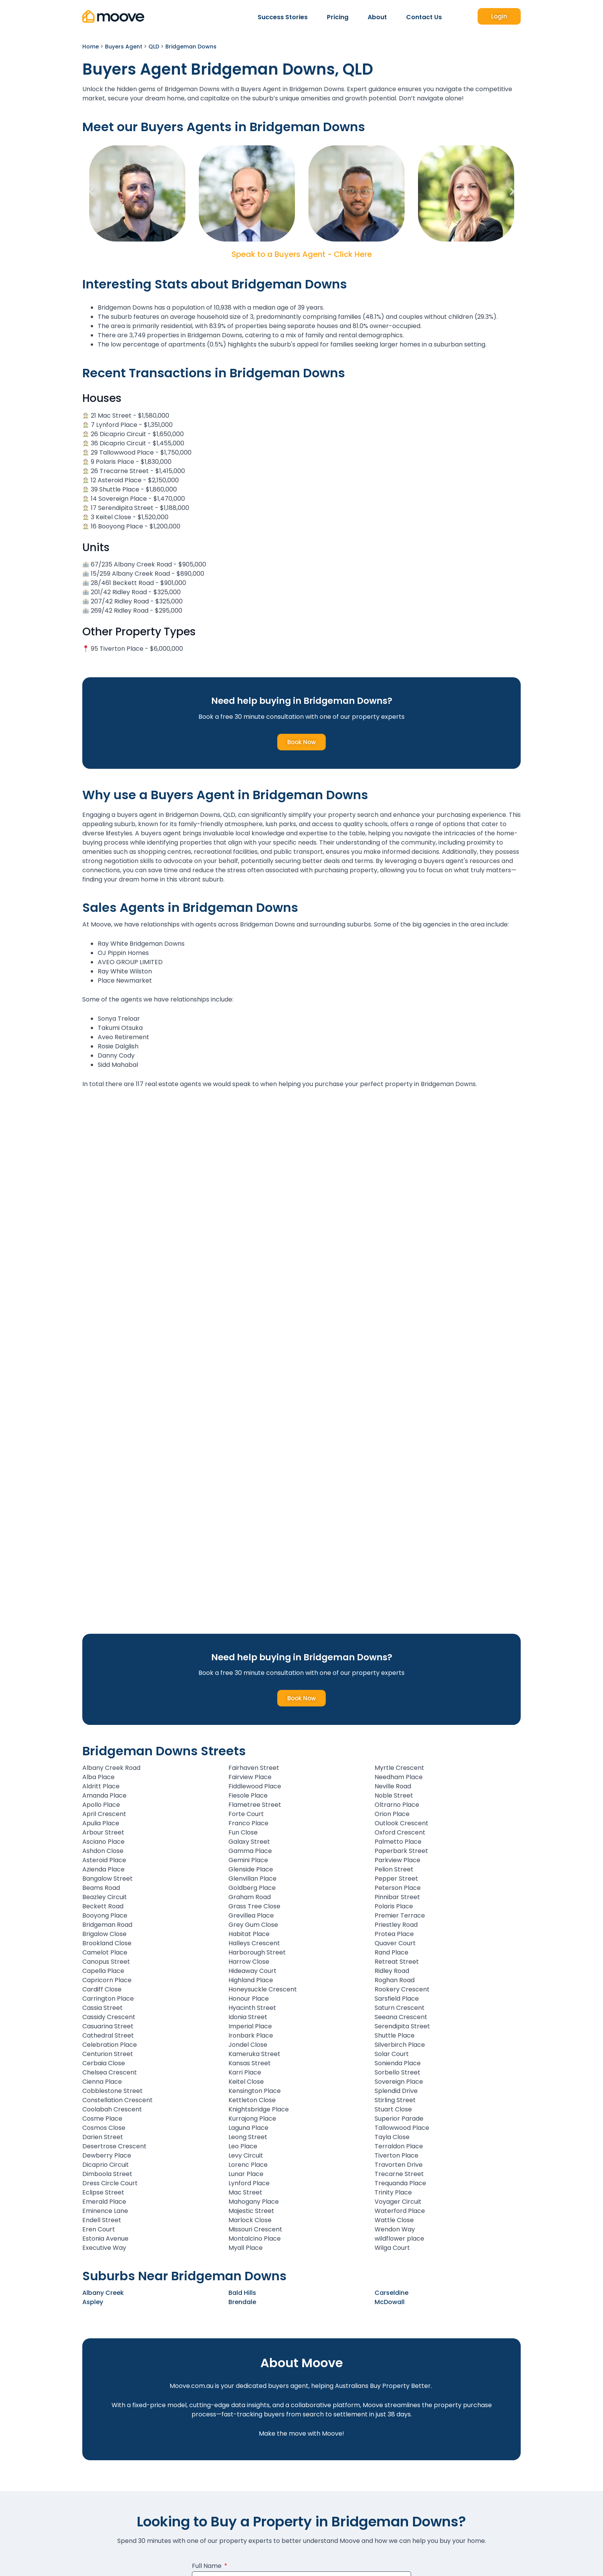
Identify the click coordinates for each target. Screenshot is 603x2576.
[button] (91, 192)
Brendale (242, 2302)
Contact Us (424, 17)
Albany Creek (103, 2292)
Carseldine (391, 2292)
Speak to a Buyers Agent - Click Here (302, 254)
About (377, 17)
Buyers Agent (123, 46)
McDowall (390, 2302)
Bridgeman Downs (191, 46)
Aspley (92, 2302)
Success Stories (283, 17)
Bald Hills (242, 2292)
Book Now (301, 742)
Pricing (337, 17)
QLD (153, 46)
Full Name (207, 2566)
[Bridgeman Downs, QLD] (301, 1189)
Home (90, 46)
